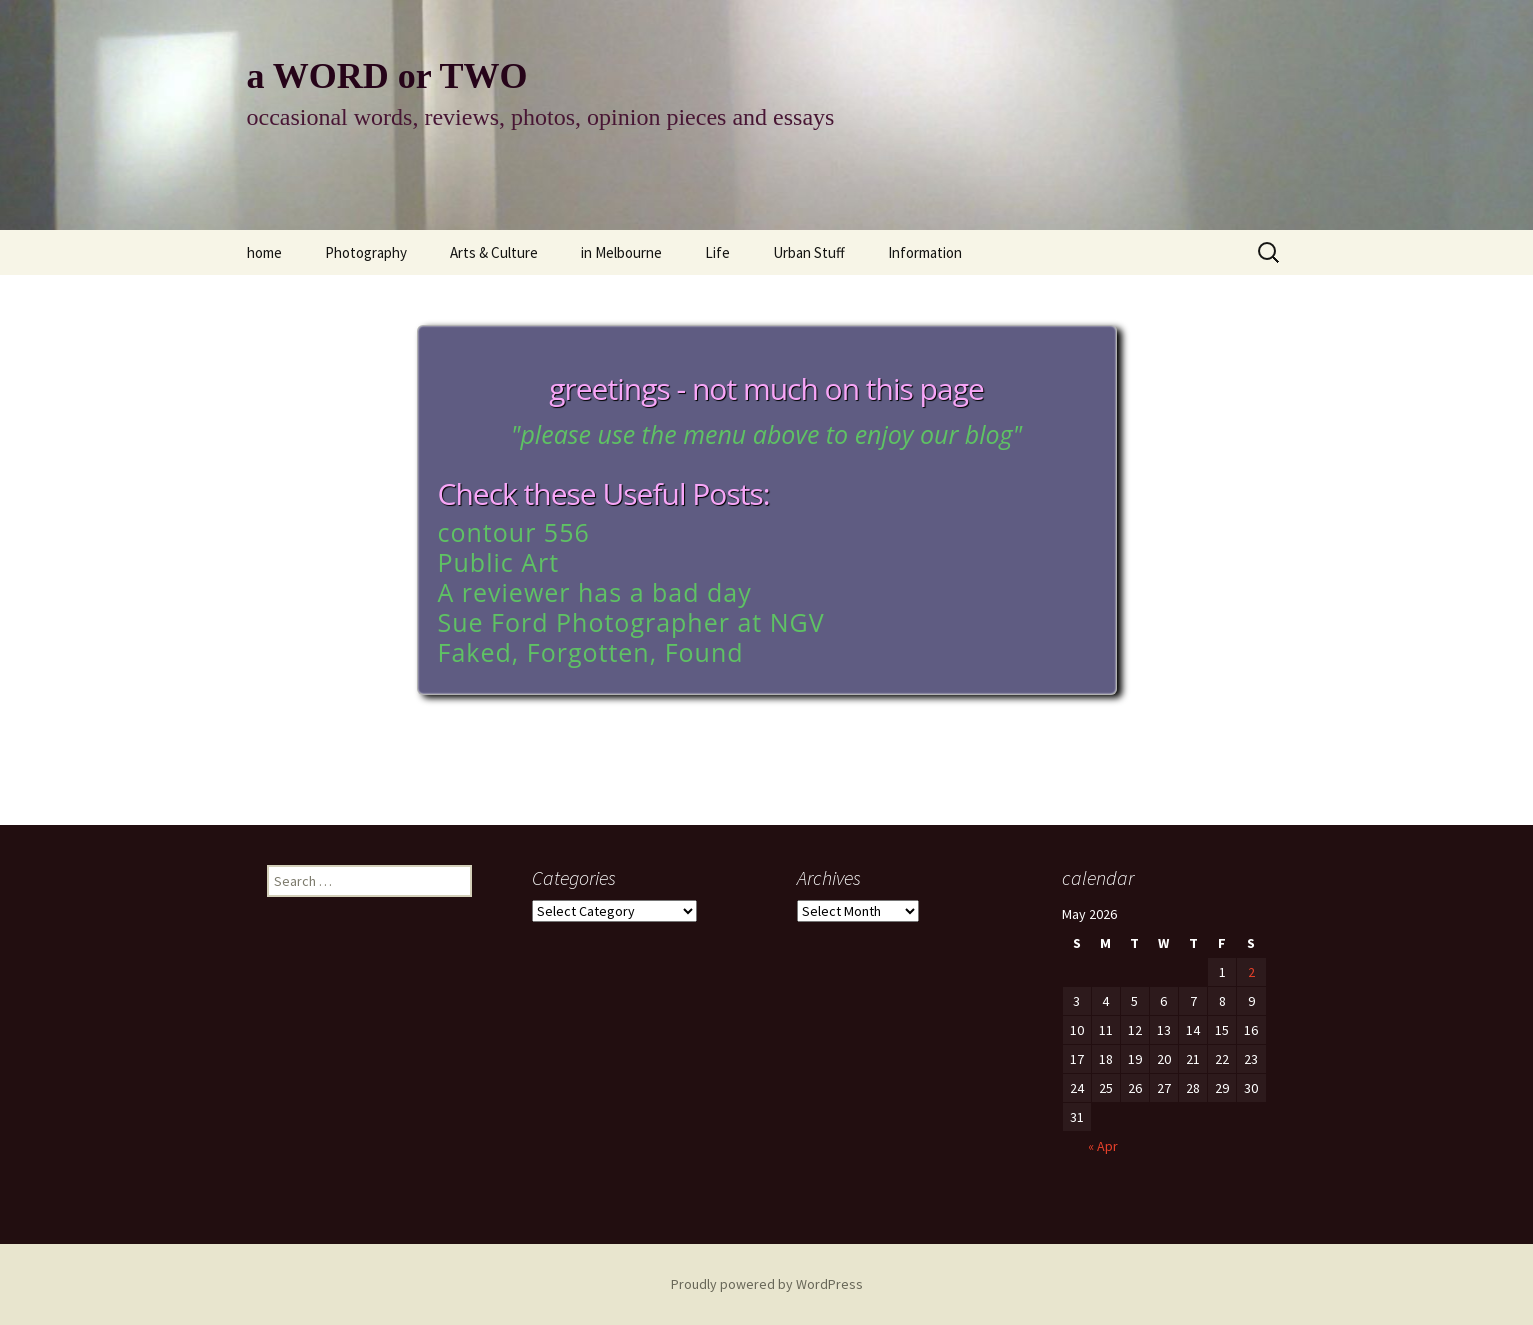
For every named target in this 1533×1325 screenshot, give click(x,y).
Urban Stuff (809, 252)
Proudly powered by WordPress (767, 1284)
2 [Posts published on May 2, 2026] (1251, 972)
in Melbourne (621, 252)
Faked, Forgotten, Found (591, 652)
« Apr (1103, 1146)
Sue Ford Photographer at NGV (631, 622)
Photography (366, 252)
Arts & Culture (494, 252)
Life (717, 252)
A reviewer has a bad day (595, 592)
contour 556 (514, 532)
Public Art (499, 562)
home (264, 252)
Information (925, 252)
